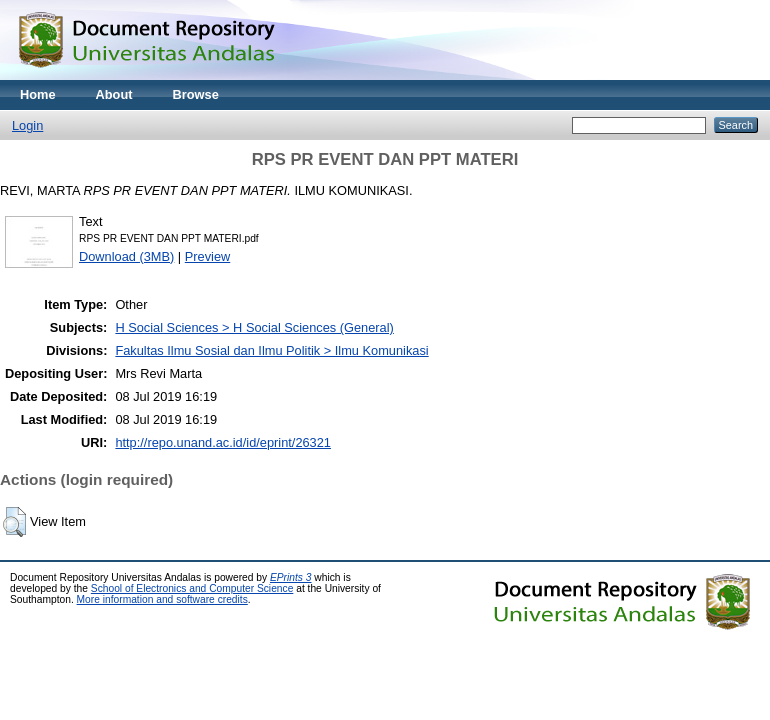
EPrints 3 (291, 577)
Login (27, 125)
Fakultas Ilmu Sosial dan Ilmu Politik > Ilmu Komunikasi (271, 350)
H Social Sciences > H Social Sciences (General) (254, 327)
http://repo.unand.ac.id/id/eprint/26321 (223, 442)
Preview (208, 256)
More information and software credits (162, 599)
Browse (196, 94)
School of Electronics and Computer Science (192, 588)
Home (38, 94)
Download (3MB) (126, 256)
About (114, 94)
